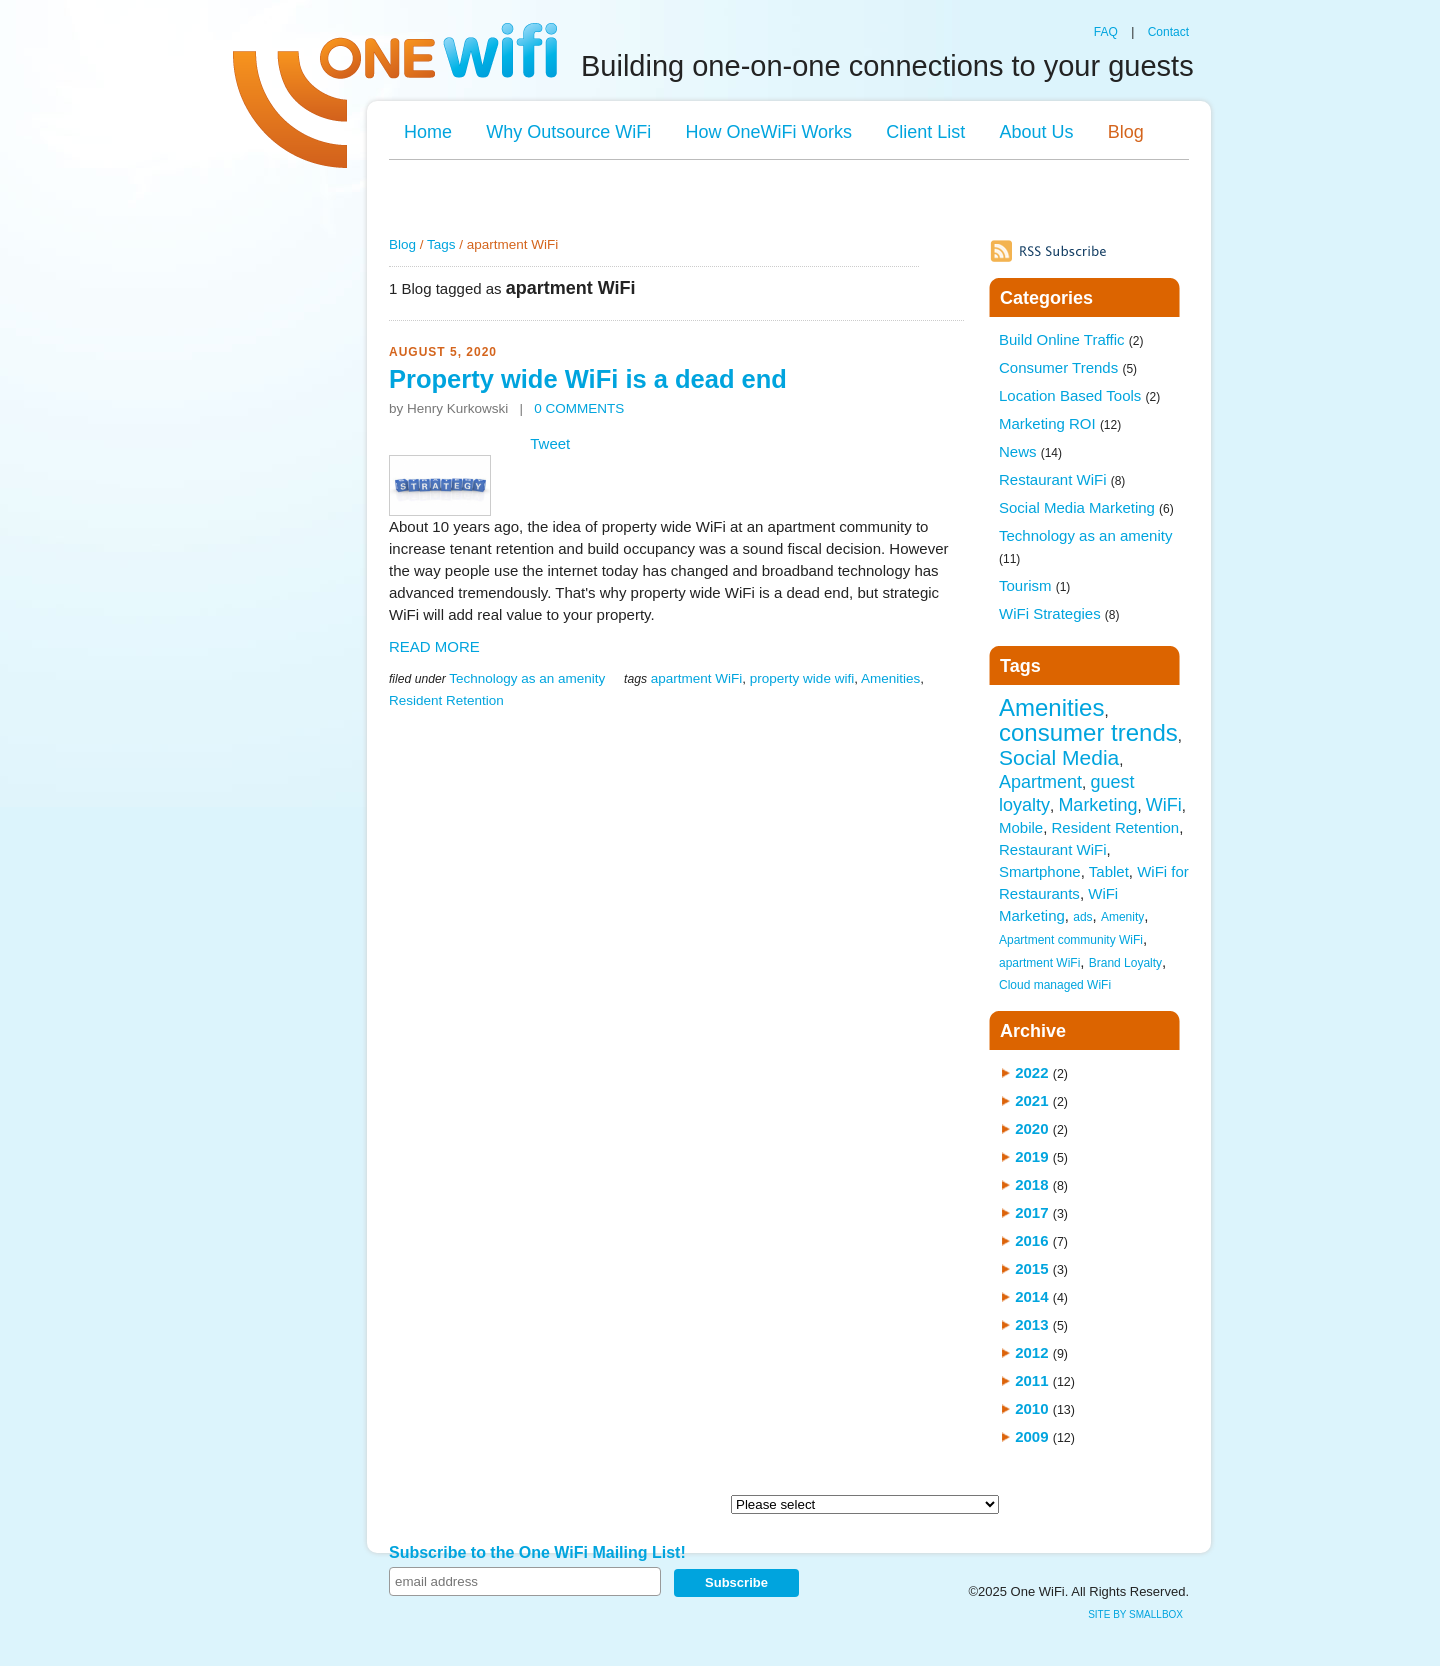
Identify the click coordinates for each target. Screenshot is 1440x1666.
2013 (1031, 1324)
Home (428, 132)
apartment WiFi (697, 678)
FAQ (1106, 32)
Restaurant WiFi (1062, 479)
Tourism (1034, 585)
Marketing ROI (1060, 423)
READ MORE (434, 646)
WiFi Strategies (1059, 613)
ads (1082, 917)
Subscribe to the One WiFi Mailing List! (537, 1552)
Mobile (1021, 827)
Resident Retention (446, 700)
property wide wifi (802, 678)
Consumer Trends (1068, 367)
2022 (1031, 1072)
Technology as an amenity (527, 678)
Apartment (1040, 782)
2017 (1031, 1212)
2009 (1031, 1436)
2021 (1031, 1100)
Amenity (1122, 917)
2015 (1031, 1268)
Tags (441, 244)
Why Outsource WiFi (568, 132)
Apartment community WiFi (1071, 940)
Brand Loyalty (1125, 963)
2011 (1031, 1380)
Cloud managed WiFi (1055, 985)
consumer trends (1088, 732)
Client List (925, 132)
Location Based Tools (1079, 395)
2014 (1031, 1296)
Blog (1126, 132)
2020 (1031, 1128)
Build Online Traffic (1071, 339)
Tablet (1109, 871)
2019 (1031, 1156)
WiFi (1164, 805)
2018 (1031, 1184)
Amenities (890, 678)
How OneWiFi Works (768, 132)
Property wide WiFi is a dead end (588, 379)
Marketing (1097, 805)
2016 (1031, 1240)
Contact (1168, 32)
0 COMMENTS (579, 408)
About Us (1036, 132)
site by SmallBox (1135, 1614)
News (1030, 451)
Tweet (550, 443)
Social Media (1059, 757)
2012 (1031, 1352)
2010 (1031, 1408)
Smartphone (1040, 871)
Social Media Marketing (1086, 507)
